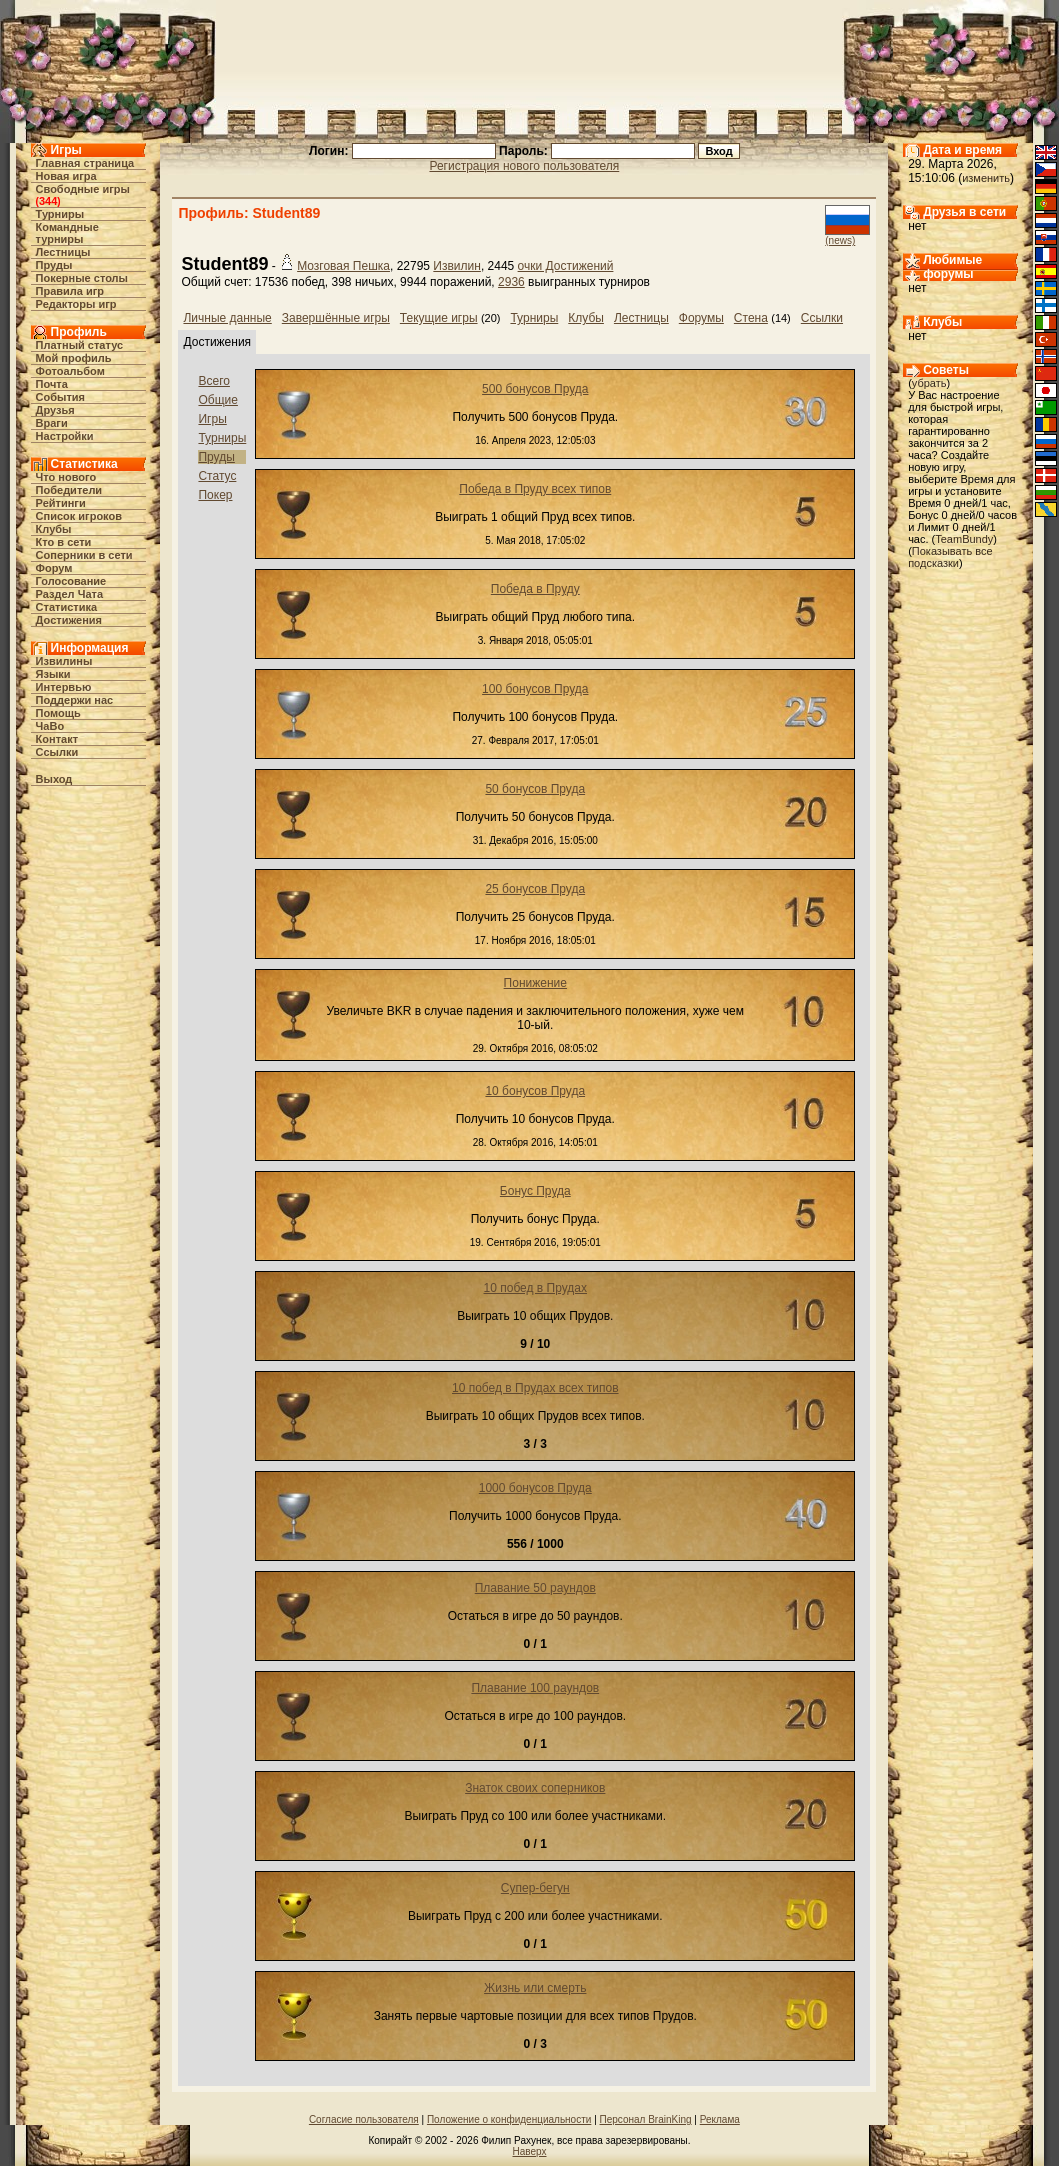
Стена (751, 318)
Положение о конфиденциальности (509, 2119)
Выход (54, 779)
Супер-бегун (535, 1888)
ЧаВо (50, 726)
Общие (217, 400)
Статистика (67, 607)
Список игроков (79, 516)
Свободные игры (83, 189)
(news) (840, 240)
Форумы (701, 318)
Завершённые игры (336, 318)
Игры (212, 419)
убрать (929, 383)
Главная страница (85, 163)
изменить (986, 178)
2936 (511, 282)
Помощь (58, 713)
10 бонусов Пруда (535, 1091)
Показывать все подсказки (950, 557)
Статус (217, 476)
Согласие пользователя (364, 2119)
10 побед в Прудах (536, 1288)
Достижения (69, 620)
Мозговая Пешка (343, 266)
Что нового (66, 477)
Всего (213, 381)
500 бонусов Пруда (535, 389)
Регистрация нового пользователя (524, 166)
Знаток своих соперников (535, 1788)
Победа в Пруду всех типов (535, 489)
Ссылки (57, 752)
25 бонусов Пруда (535, 889)
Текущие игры (439, 318)
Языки (53, 674)
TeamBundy (964, 539)
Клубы (54, 529)
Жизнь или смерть (535, 1988)
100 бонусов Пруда (535, 689)
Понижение (535, 983)
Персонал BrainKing (646, 2119)
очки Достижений (566, 266)
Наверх (530, 2151)
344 (48, 201)
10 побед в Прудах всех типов (535, 1388)
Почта (52, 384)
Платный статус (80, 345)
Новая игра (66, 176)
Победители (69, 490)
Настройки (65, 436)
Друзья (55, 410)
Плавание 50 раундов (535, 1588)
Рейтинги (61, 503)
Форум (54, 568)
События (60, 397)
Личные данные (227, 318)
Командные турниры (67, 233)
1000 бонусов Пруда (535, 1488)
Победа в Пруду (535, 589)
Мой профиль (74, 358)
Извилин (457, 266)
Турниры (60, 214)
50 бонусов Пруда (535, 789)
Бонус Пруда (535, 1191)
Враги (52, 423)
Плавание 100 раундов (535, 1688)
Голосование (71, 581)
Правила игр (70, 291)
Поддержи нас (75, 700)
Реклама (720, 2119)
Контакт (57, 739)
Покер (215, 495)
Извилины (64, 661)
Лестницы (63, 252)
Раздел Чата (69, 594)
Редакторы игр (76, 304)
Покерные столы (82, 278)
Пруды (54, 265)
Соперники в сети (84, 555)
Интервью (64, 687)
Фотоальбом (70, 371)
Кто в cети (64, 542)
